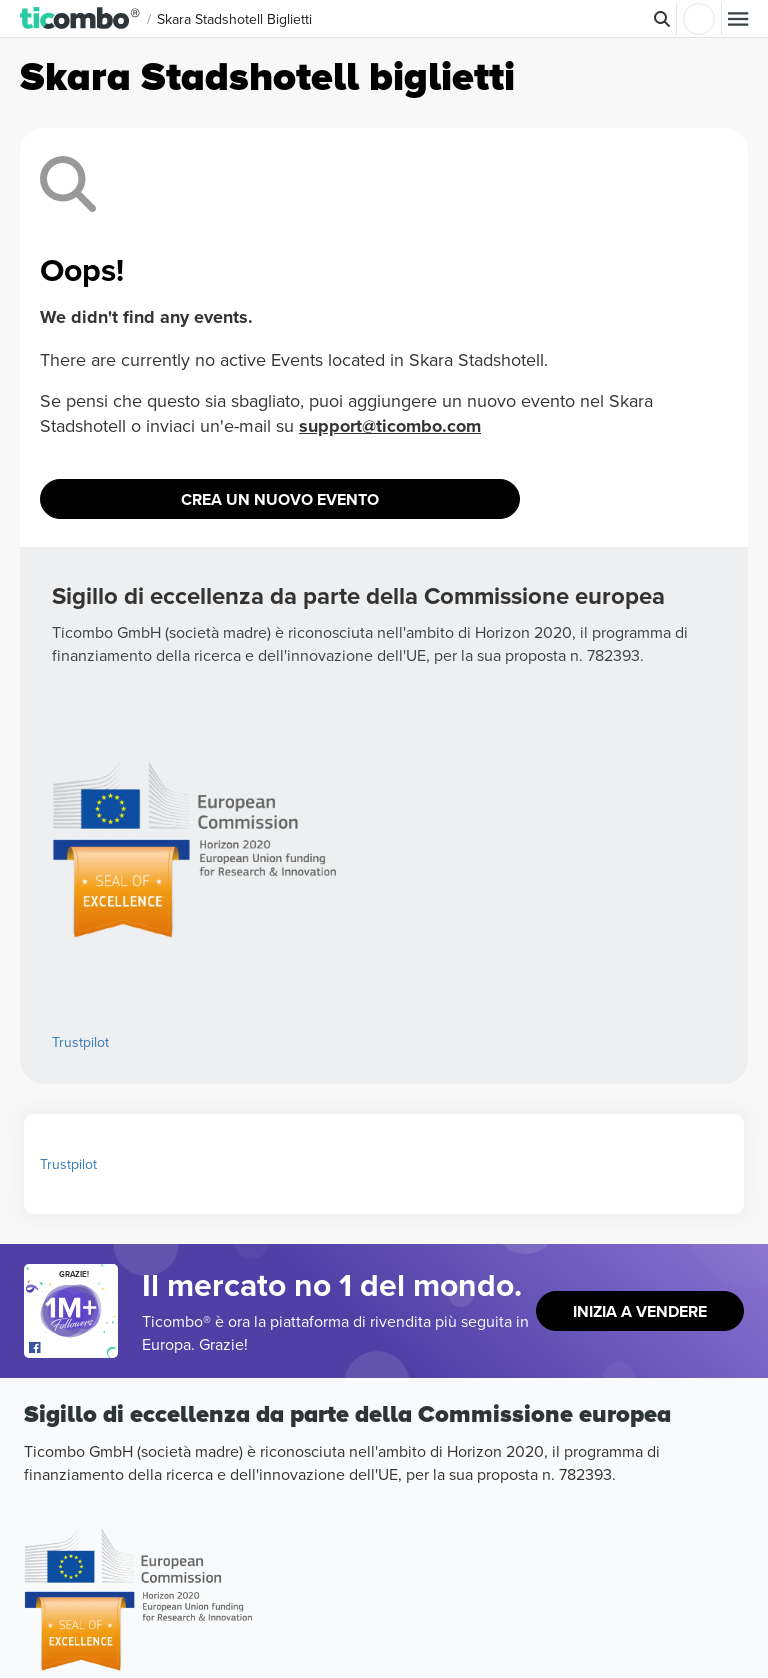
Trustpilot (80, 1042)
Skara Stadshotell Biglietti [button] (234, 19)
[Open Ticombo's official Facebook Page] (73, 1348)
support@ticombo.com (390, 426)
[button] (80, 19)
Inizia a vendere (640, 1311)
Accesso (699, 19)
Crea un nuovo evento (280, 499)
